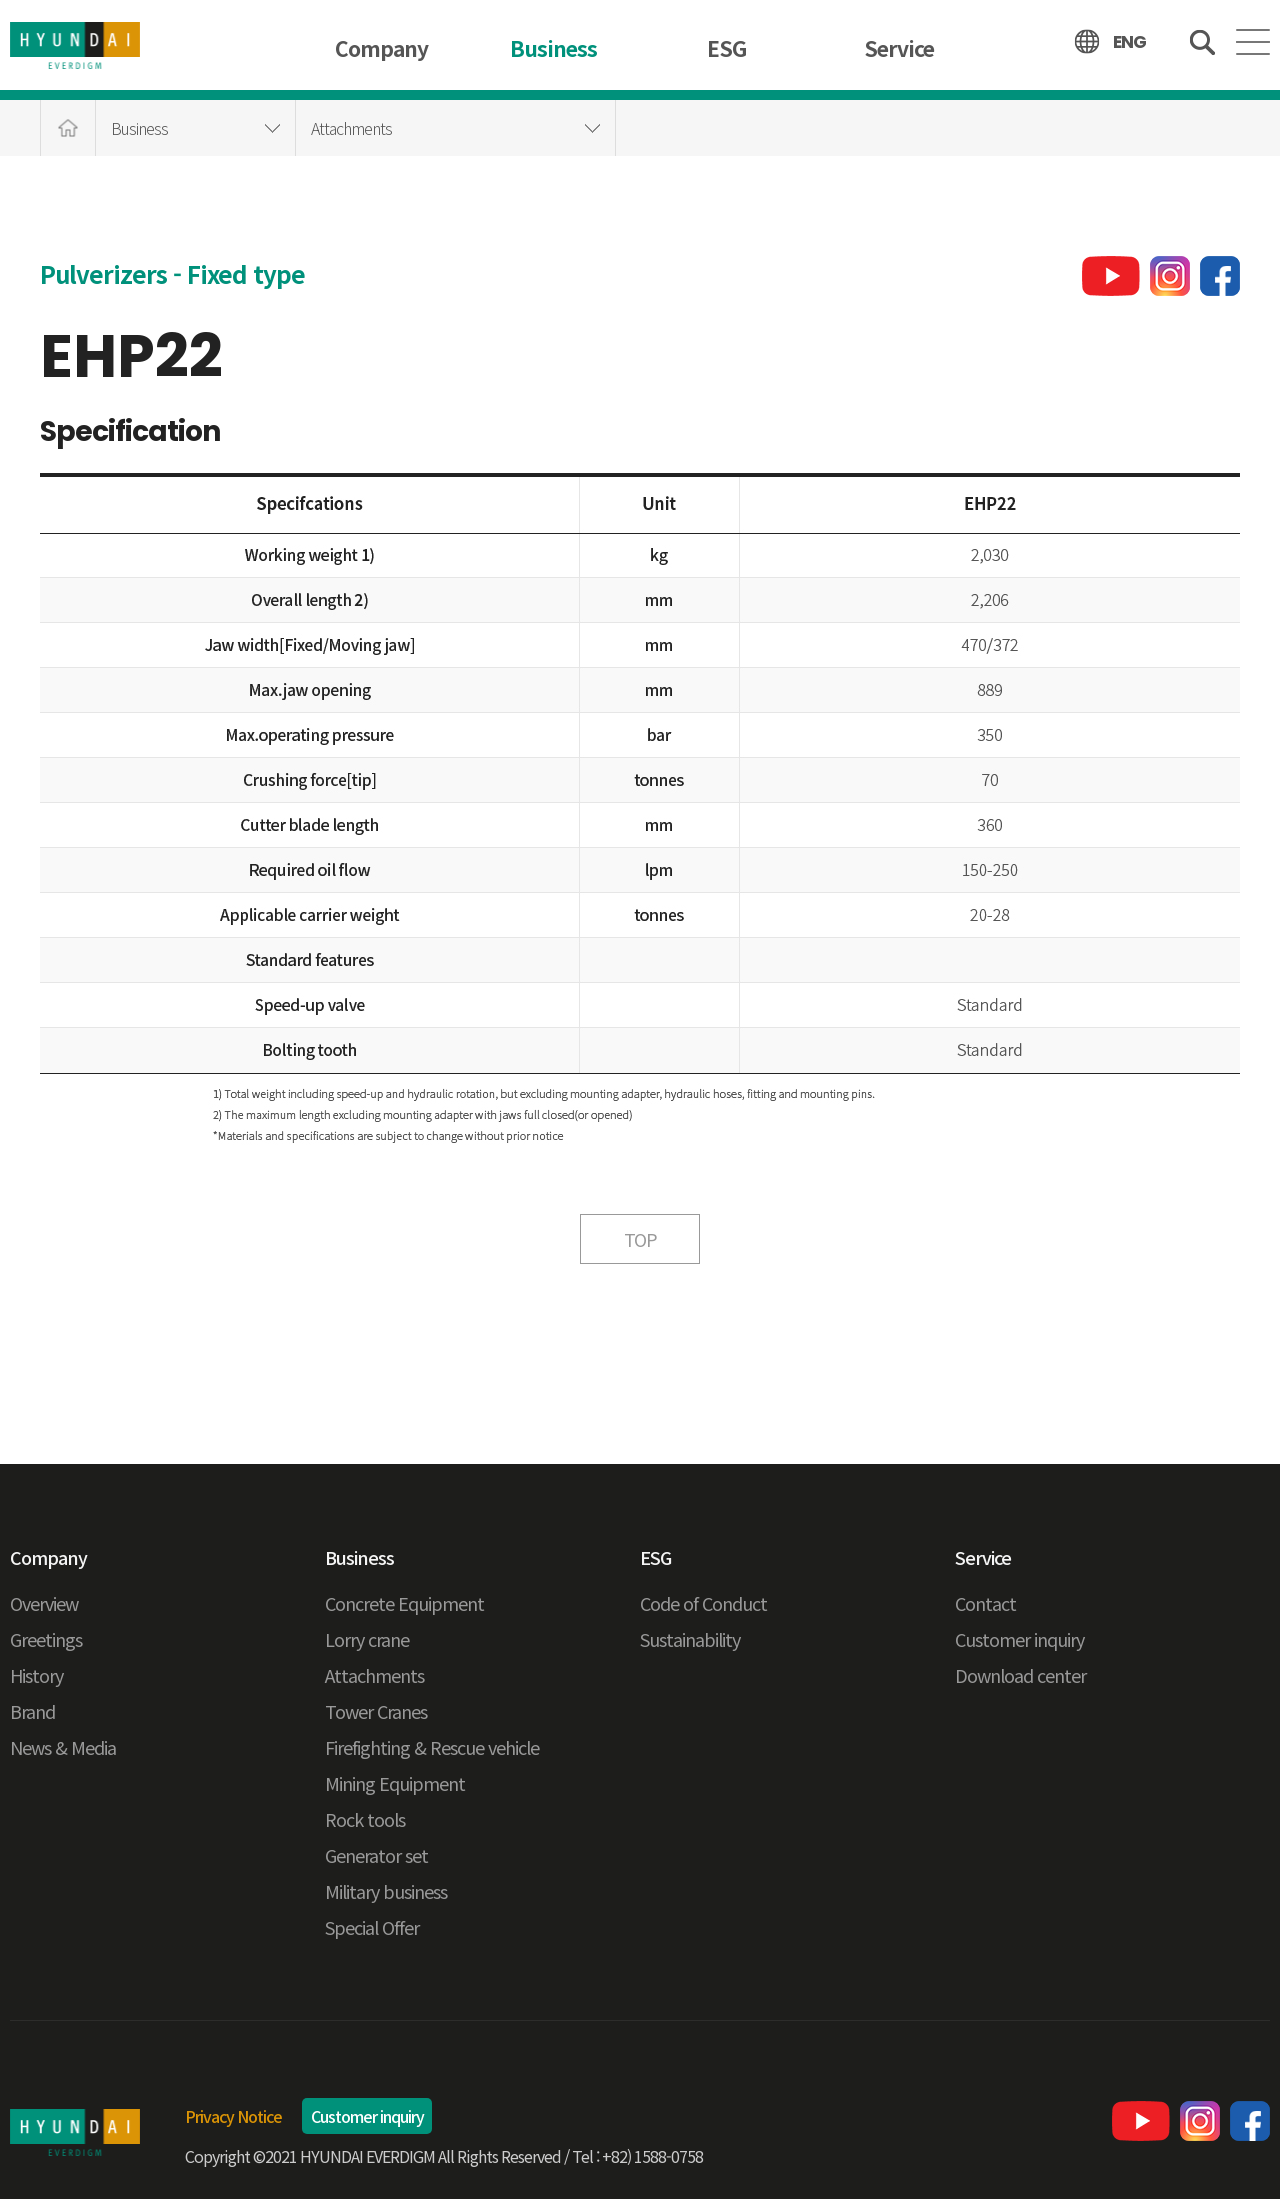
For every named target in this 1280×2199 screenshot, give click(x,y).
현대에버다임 (75, 2132)
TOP (640, 1239)
